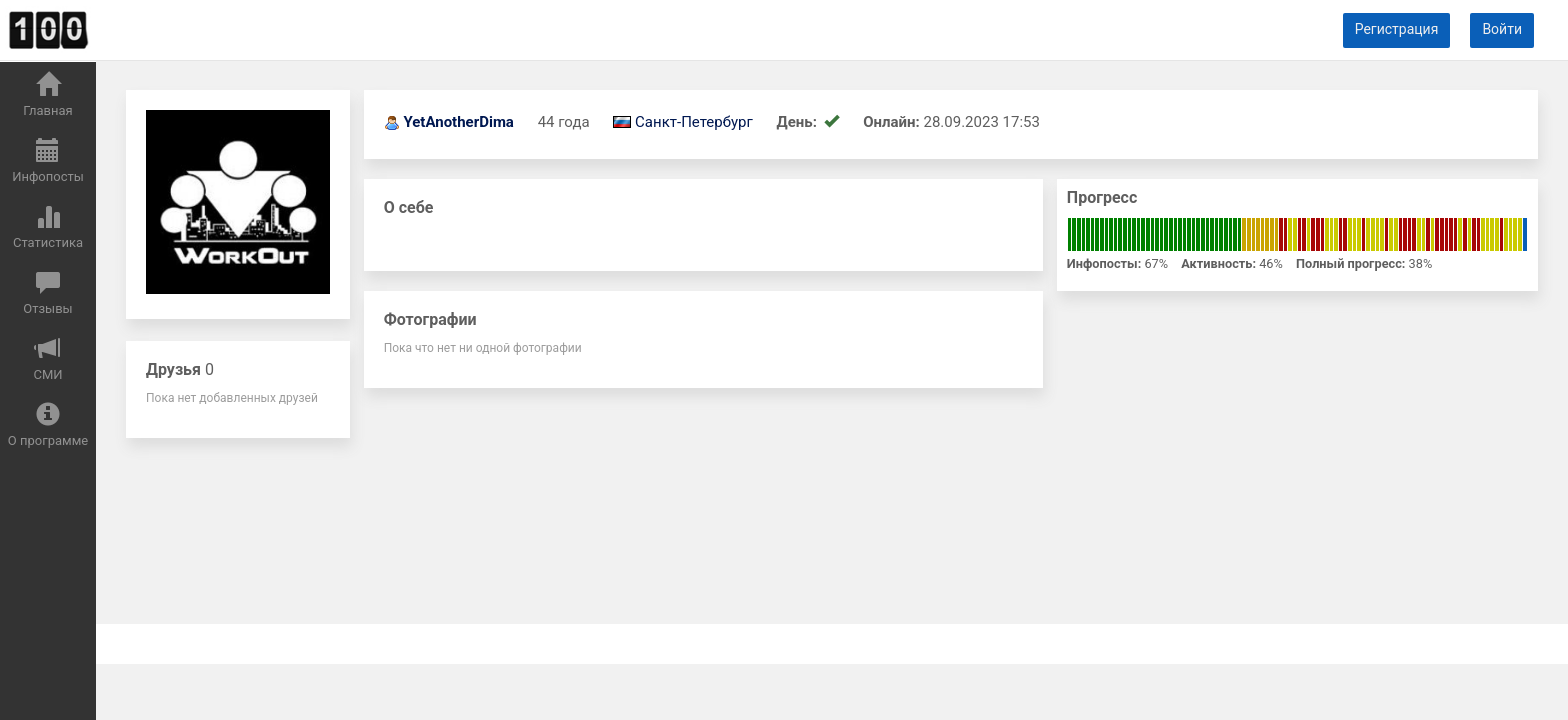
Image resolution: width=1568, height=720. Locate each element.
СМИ (47, 359)
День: (799, 122)
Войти (1502, 29)
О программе (48, 425)
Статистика (48, 227)
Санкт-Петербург (694, 122)
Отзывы (47, 293)
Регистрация (1397, 29)
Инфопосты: (1104, 263)
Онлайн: (891, 122)
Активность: (1218, 263)
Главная (47, 95)
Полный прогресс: (1350, 263)
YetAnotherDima (458, 122)
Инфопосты (48, 161)
